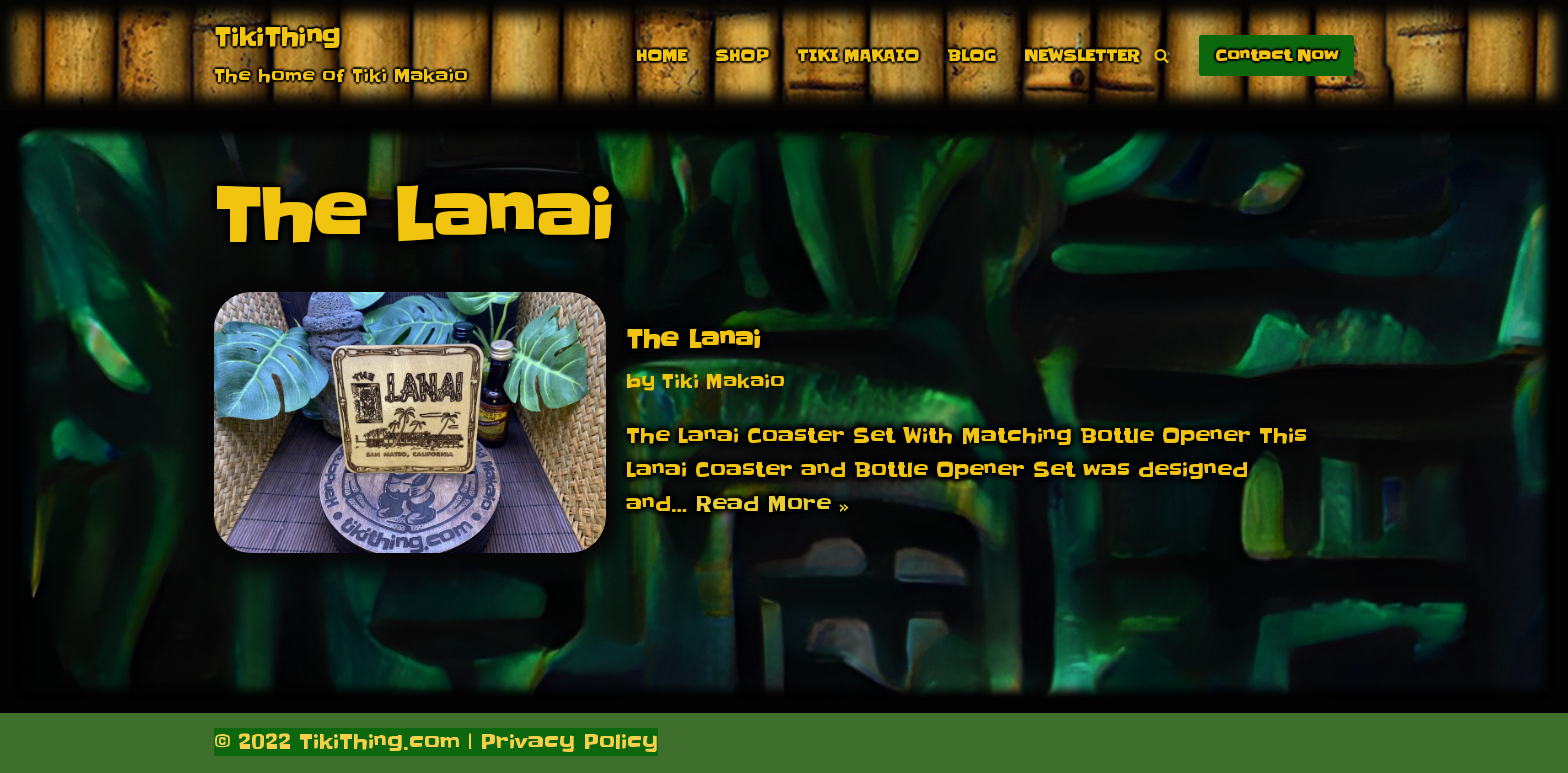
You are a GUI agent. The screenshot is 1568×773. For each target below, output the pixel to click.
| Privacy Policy (559, 742)
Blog (971, 55)
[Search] (1161, 55)
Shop (742, 55)
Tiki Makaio (858, 55)
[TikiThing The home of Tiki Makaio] (341, 55)
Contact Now (1276, 55)
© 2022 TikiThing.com (337, 742)
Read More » (772, 504)
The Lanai (693, 339)
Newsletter (1082, 55)
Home (661, 55)
